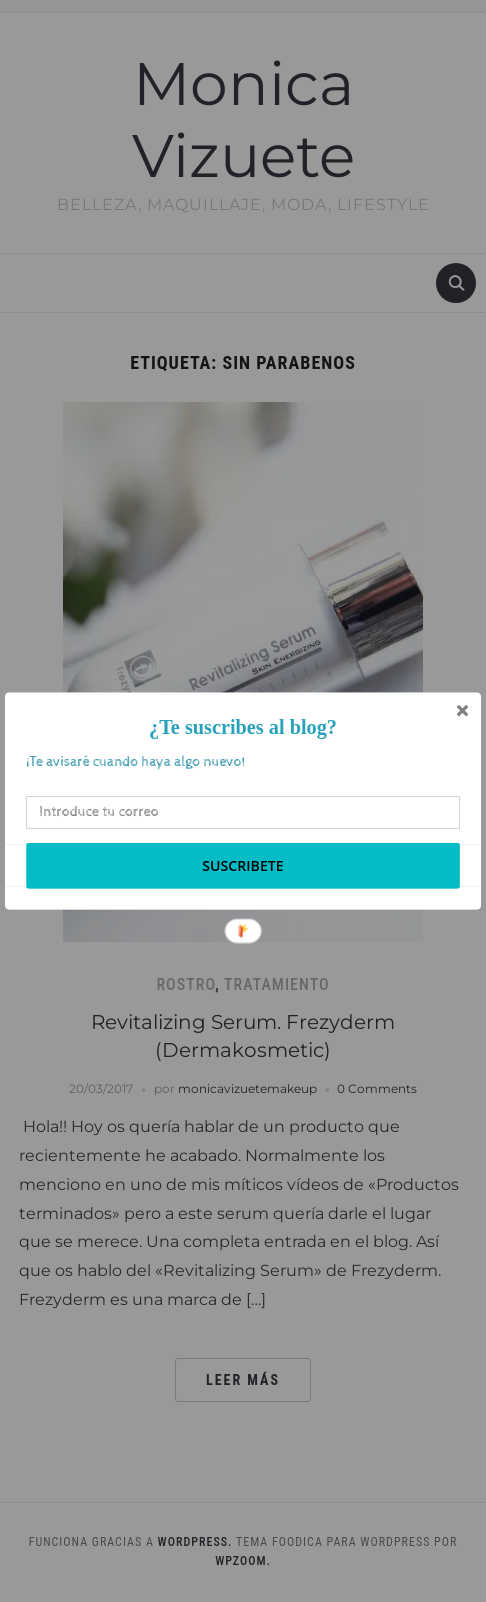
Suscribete (242, 865)
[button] (243, 727)
